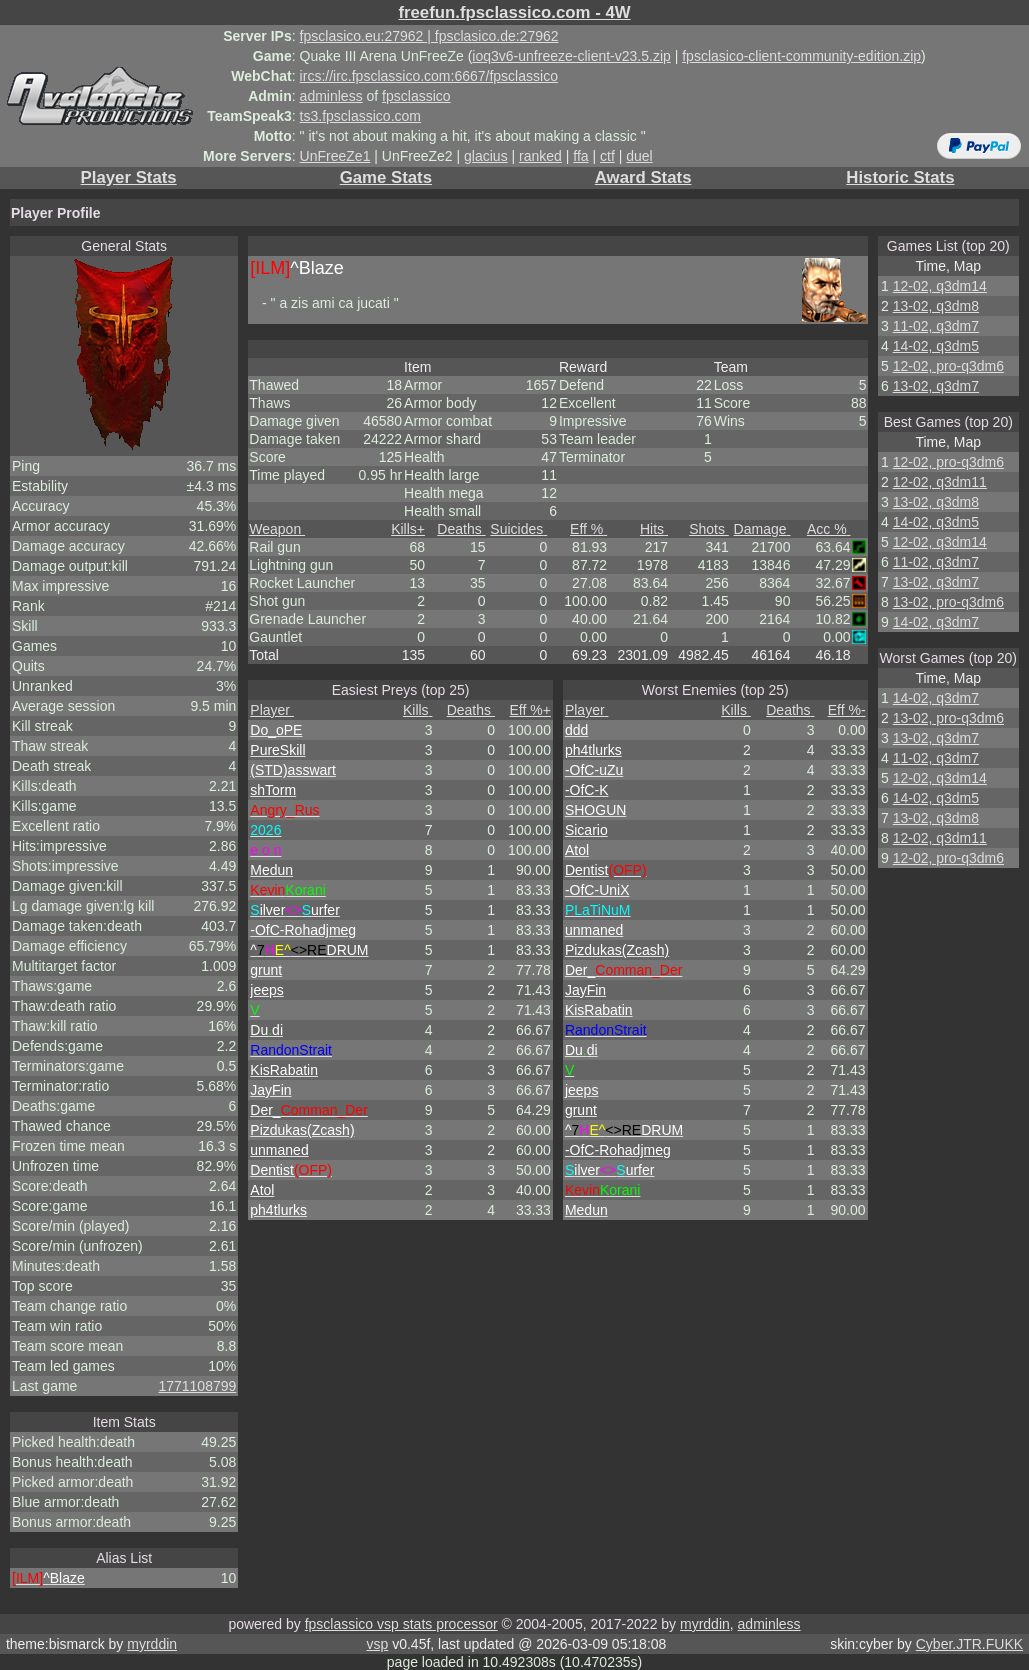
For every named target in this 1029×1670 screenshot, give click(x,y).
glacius (486, 156)
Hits (654, 529)
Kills (408, 529)
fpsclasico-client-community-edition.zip (801, 56)
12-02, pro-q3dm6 (948, 366)
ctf (607, 156)
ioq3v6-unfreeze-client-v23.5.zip (571, 56)
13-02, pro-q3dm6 (948, 602)
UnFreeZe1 (335, 156)
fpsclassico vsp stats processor (401, 1624)
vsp (377, 1644)
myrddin (705, 1624)
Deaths (461, 529)
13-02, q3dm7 (936, 386)
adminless (331, 96)
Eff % (588, 529)
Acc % (829, 529)
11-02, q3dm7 (936, 326)
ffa (580, 156)
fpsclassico (416, 96)
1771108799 (197, 1386)
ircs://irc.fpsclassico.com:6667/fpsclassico (429, 76)
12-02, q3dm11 (940, 482)
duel (639, 156)
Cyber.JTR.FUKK (969, 1644)
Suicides (518, 529)
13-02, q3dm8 (936, 306)
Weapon (277, 529)
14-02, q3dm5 (936, 346)
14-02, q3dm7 (936, 622)
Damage (762, 529)
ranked (540, 156)
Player (272, 710)
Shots (709, 529)
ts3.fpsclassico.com (360, 116)
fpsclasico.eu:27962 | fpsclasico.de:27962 (429, 36)
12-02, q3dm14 (940, 286)
